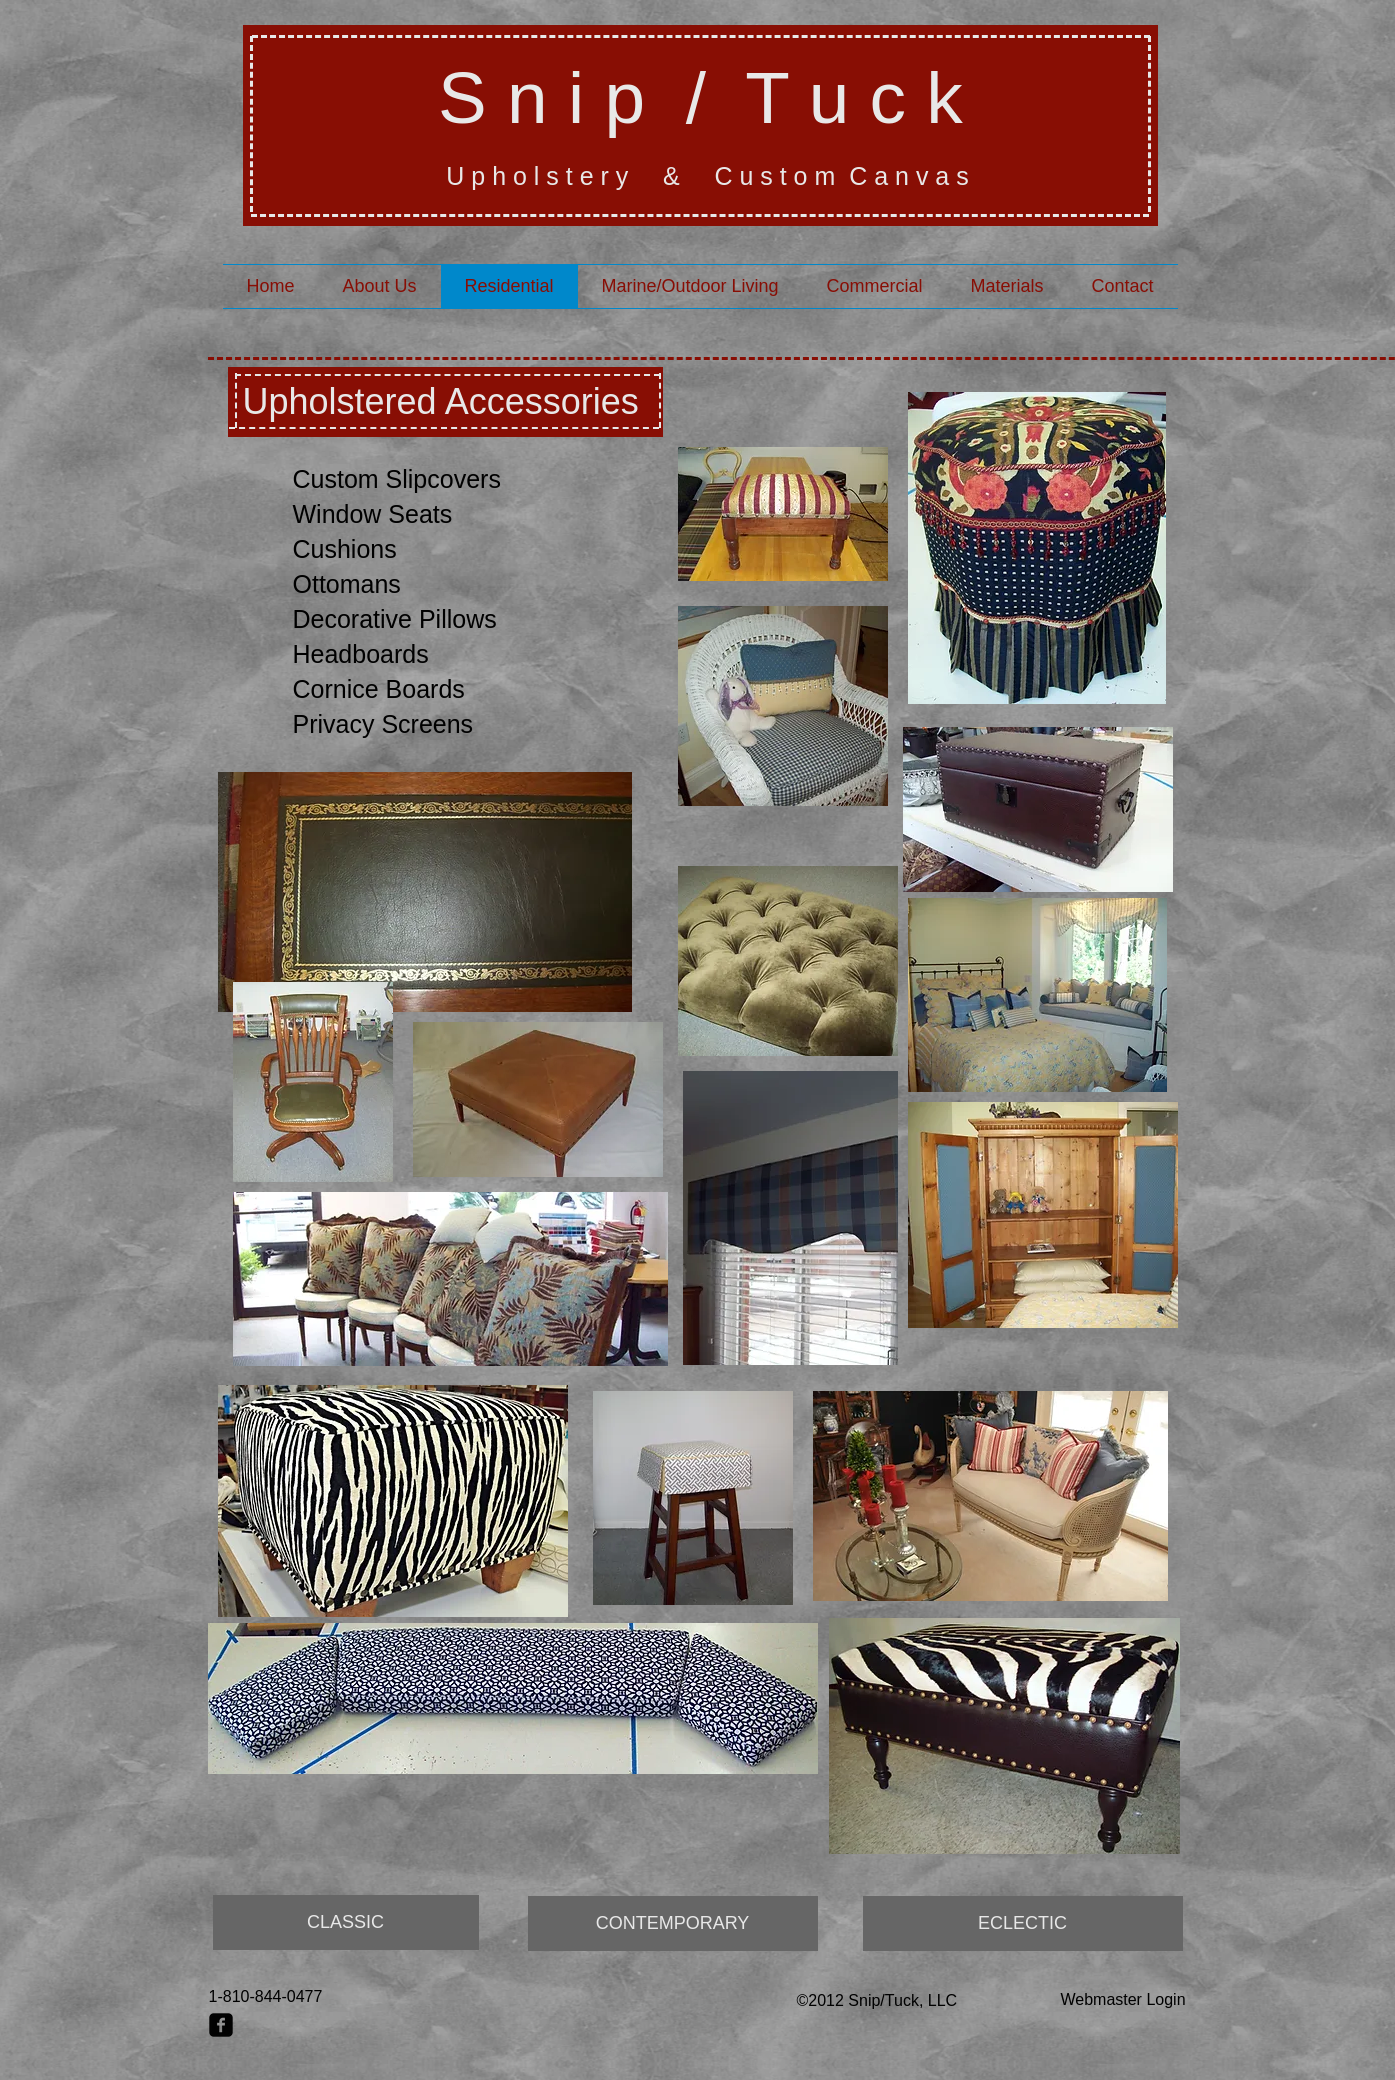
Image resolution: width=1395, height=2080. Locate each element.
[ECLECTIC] (1023, 1923)
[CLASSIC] (346, 1922)
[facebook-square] (221, 2025)
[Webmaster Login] (1123, 2000)
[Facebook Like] (247, 2053)
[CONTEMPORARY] (673, 1923)
